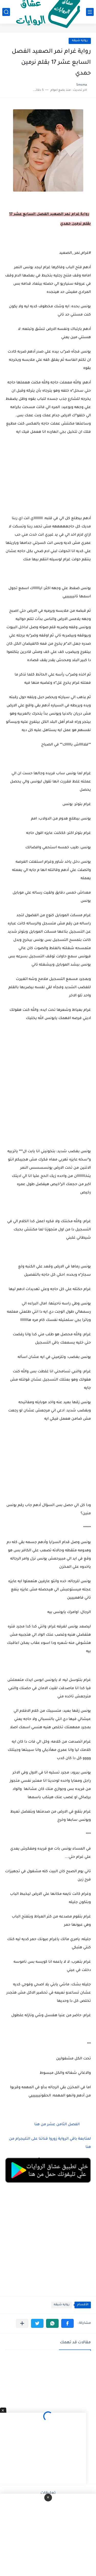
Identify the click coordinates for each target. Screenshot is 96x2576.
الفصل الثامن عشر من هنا (57, 2125)
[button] (67, 2323)
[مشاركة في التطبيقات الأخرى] (22, 2323)
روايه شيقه (80, 40)
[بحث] (6, 12)
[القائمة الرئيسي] (90, 12)
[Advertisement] (48, 1091)
